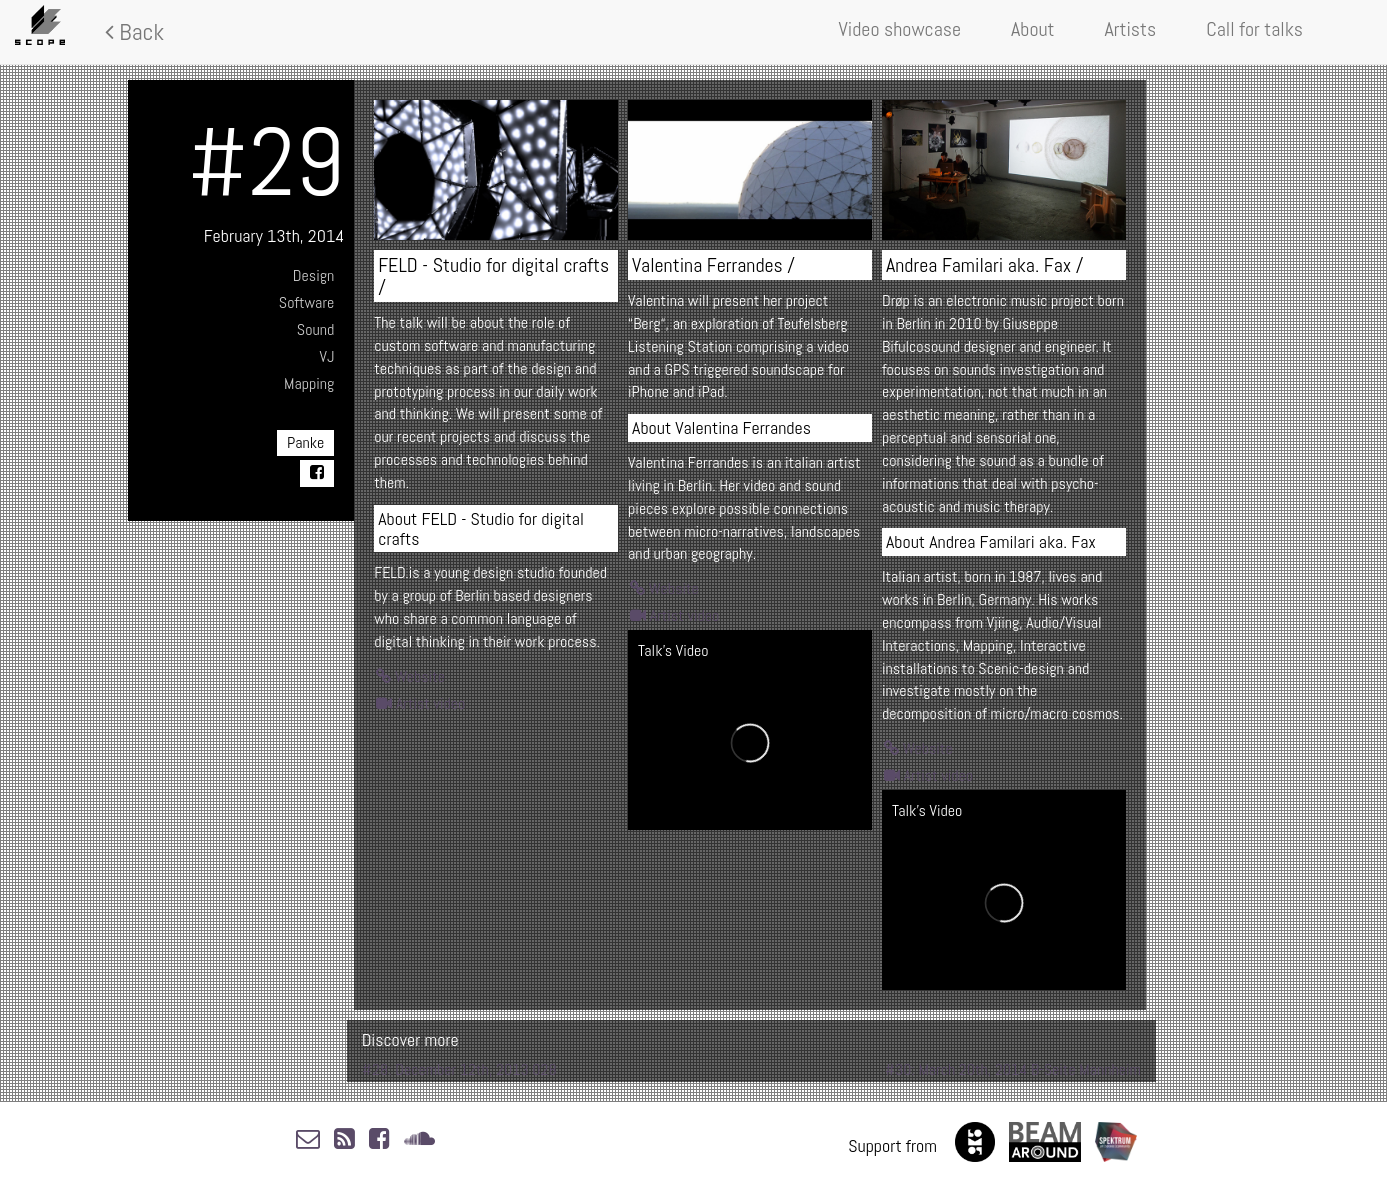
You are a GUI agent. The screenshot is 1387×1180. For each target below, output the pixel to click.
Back (134, 31)
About (1032, 29)
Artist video (420, 703)
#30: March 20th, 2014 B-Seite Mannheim (1013, 1069)
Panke (305, 442)
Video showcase (900, 29)
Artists (1131, 29)
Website (410, 676)
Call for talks (1254, 29)
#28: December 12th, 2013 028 (459, 1069)
